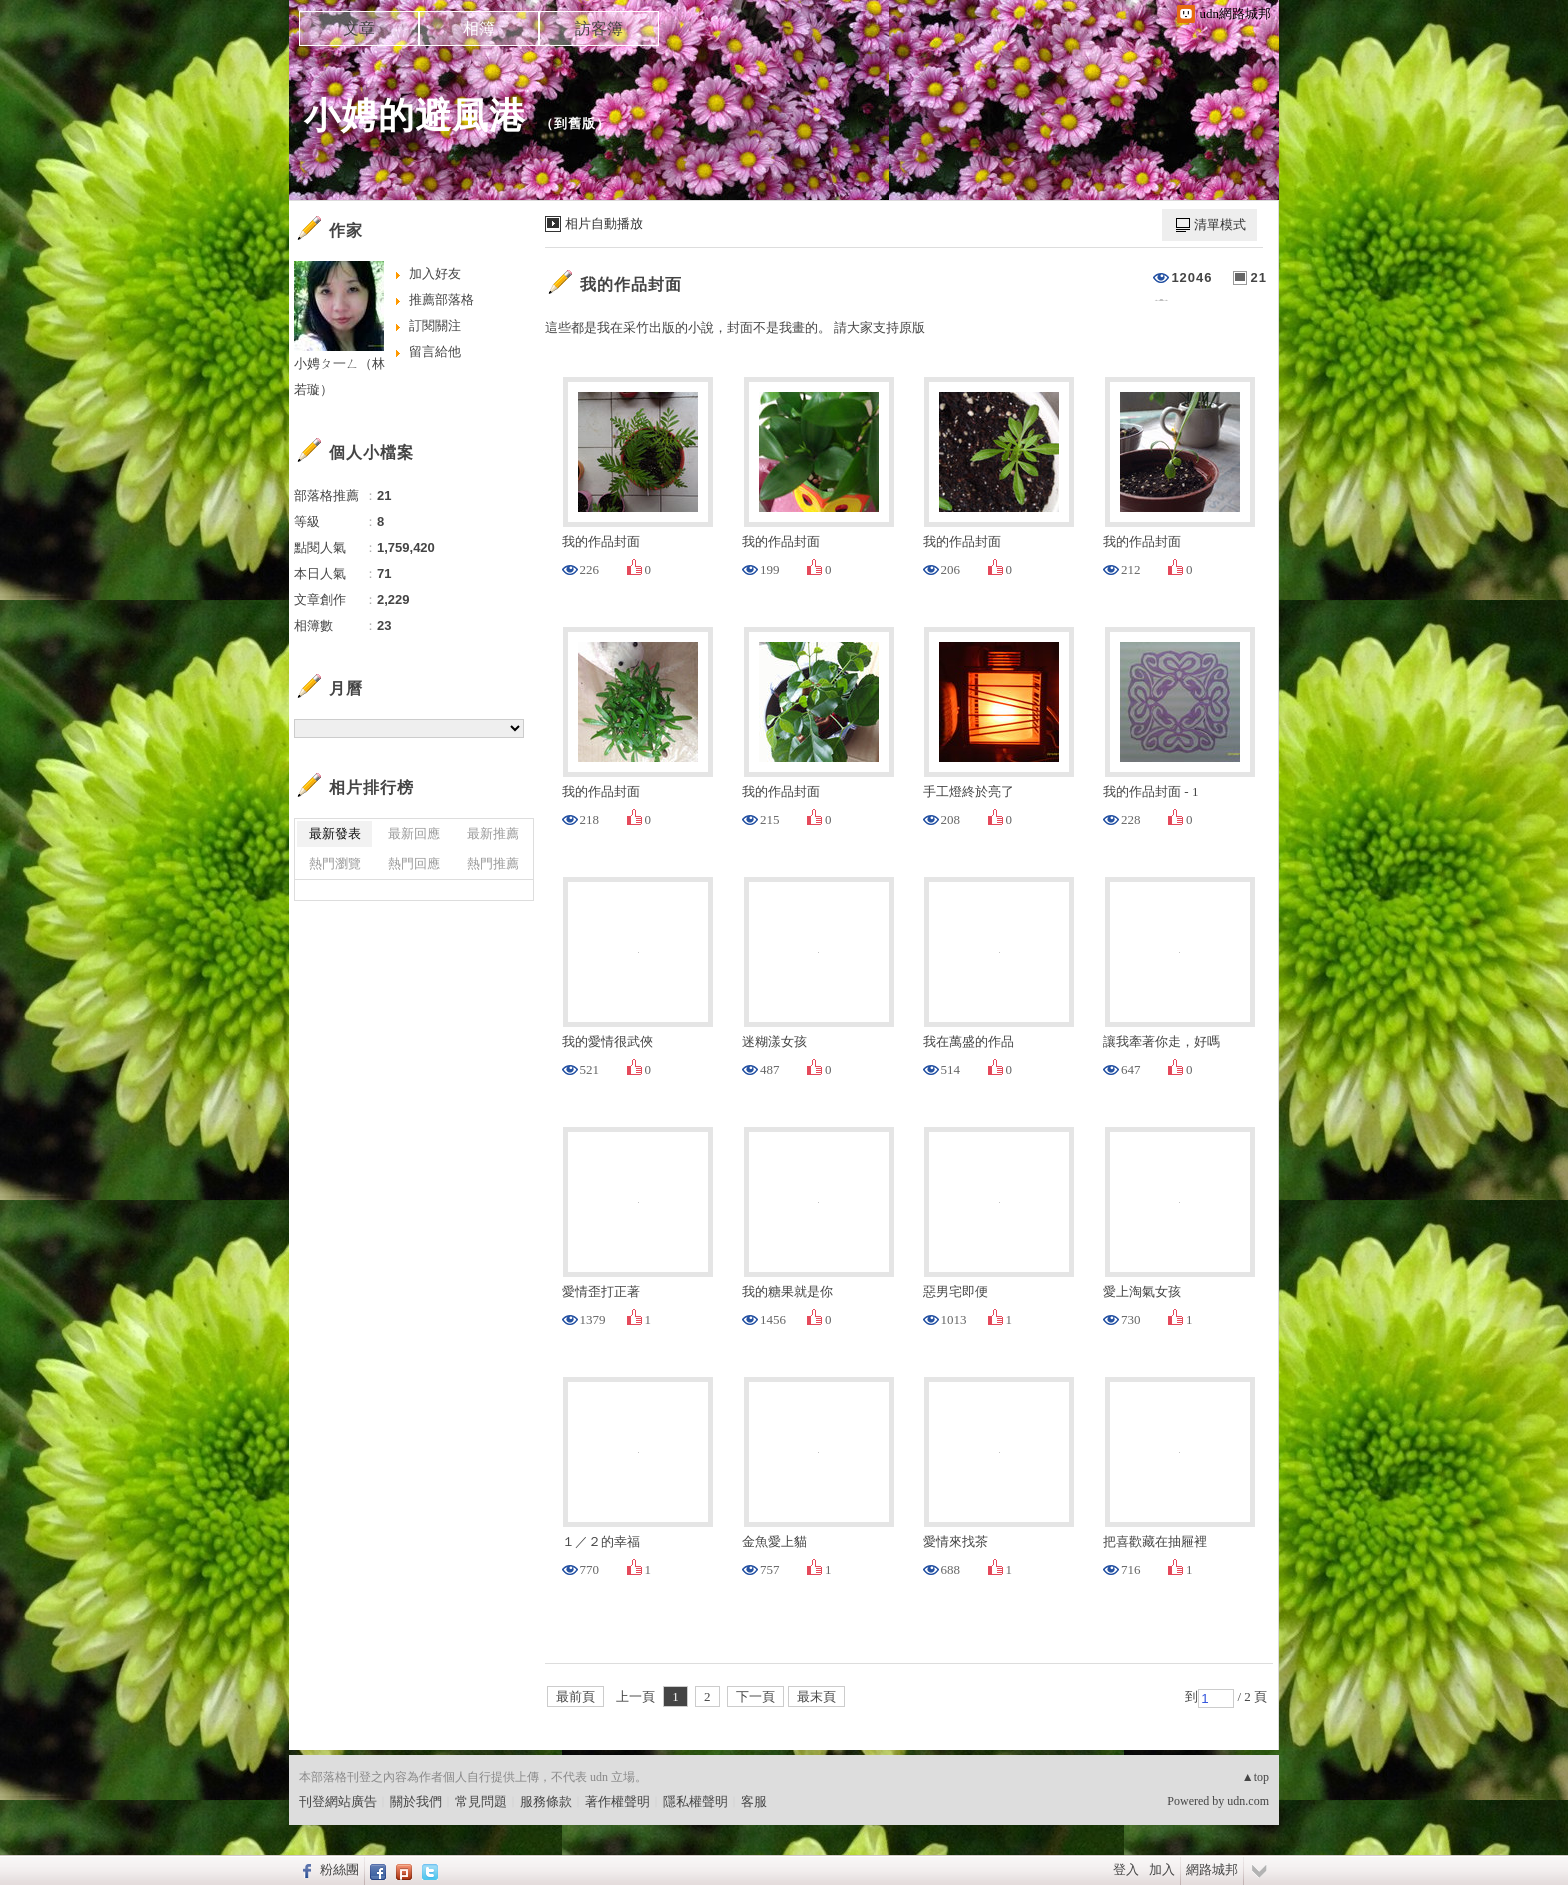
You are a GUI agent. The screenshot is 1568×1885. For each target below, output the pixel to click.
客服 (754, 1801)
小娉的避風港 (415, 115)
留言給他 (435, 351)
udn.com (1248, 1801)
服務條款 (546, 1801)
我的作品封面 (631, 284)
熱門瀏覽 (335, 863)
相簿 (479, 28)
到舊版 (575, 123)
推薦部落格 (441, 299)
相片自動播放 (604, 223)
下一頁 (755, 1696)
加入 (1162, 1869)
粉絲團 (339, 1869)
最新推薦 (493, 833)
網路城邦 (1212, 1869)
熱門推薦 (493, 863)
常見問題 (481, 1801)
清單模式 (1220, 224)
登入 (1126, 1869)
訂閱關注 (435, 325)
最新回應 (414, 833)
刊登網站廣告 (338, 1801)
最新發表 (335, 833)
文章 (359, 28)
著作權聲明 (617, 1801)
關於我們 (416, 1801)
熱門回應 (414, 863)
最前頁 (575, 1696)
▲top (1255, 1777)
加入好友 (435, 273)
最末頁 (816, 1696)
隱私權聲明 (695, 1801)
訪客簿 (599, 28)
